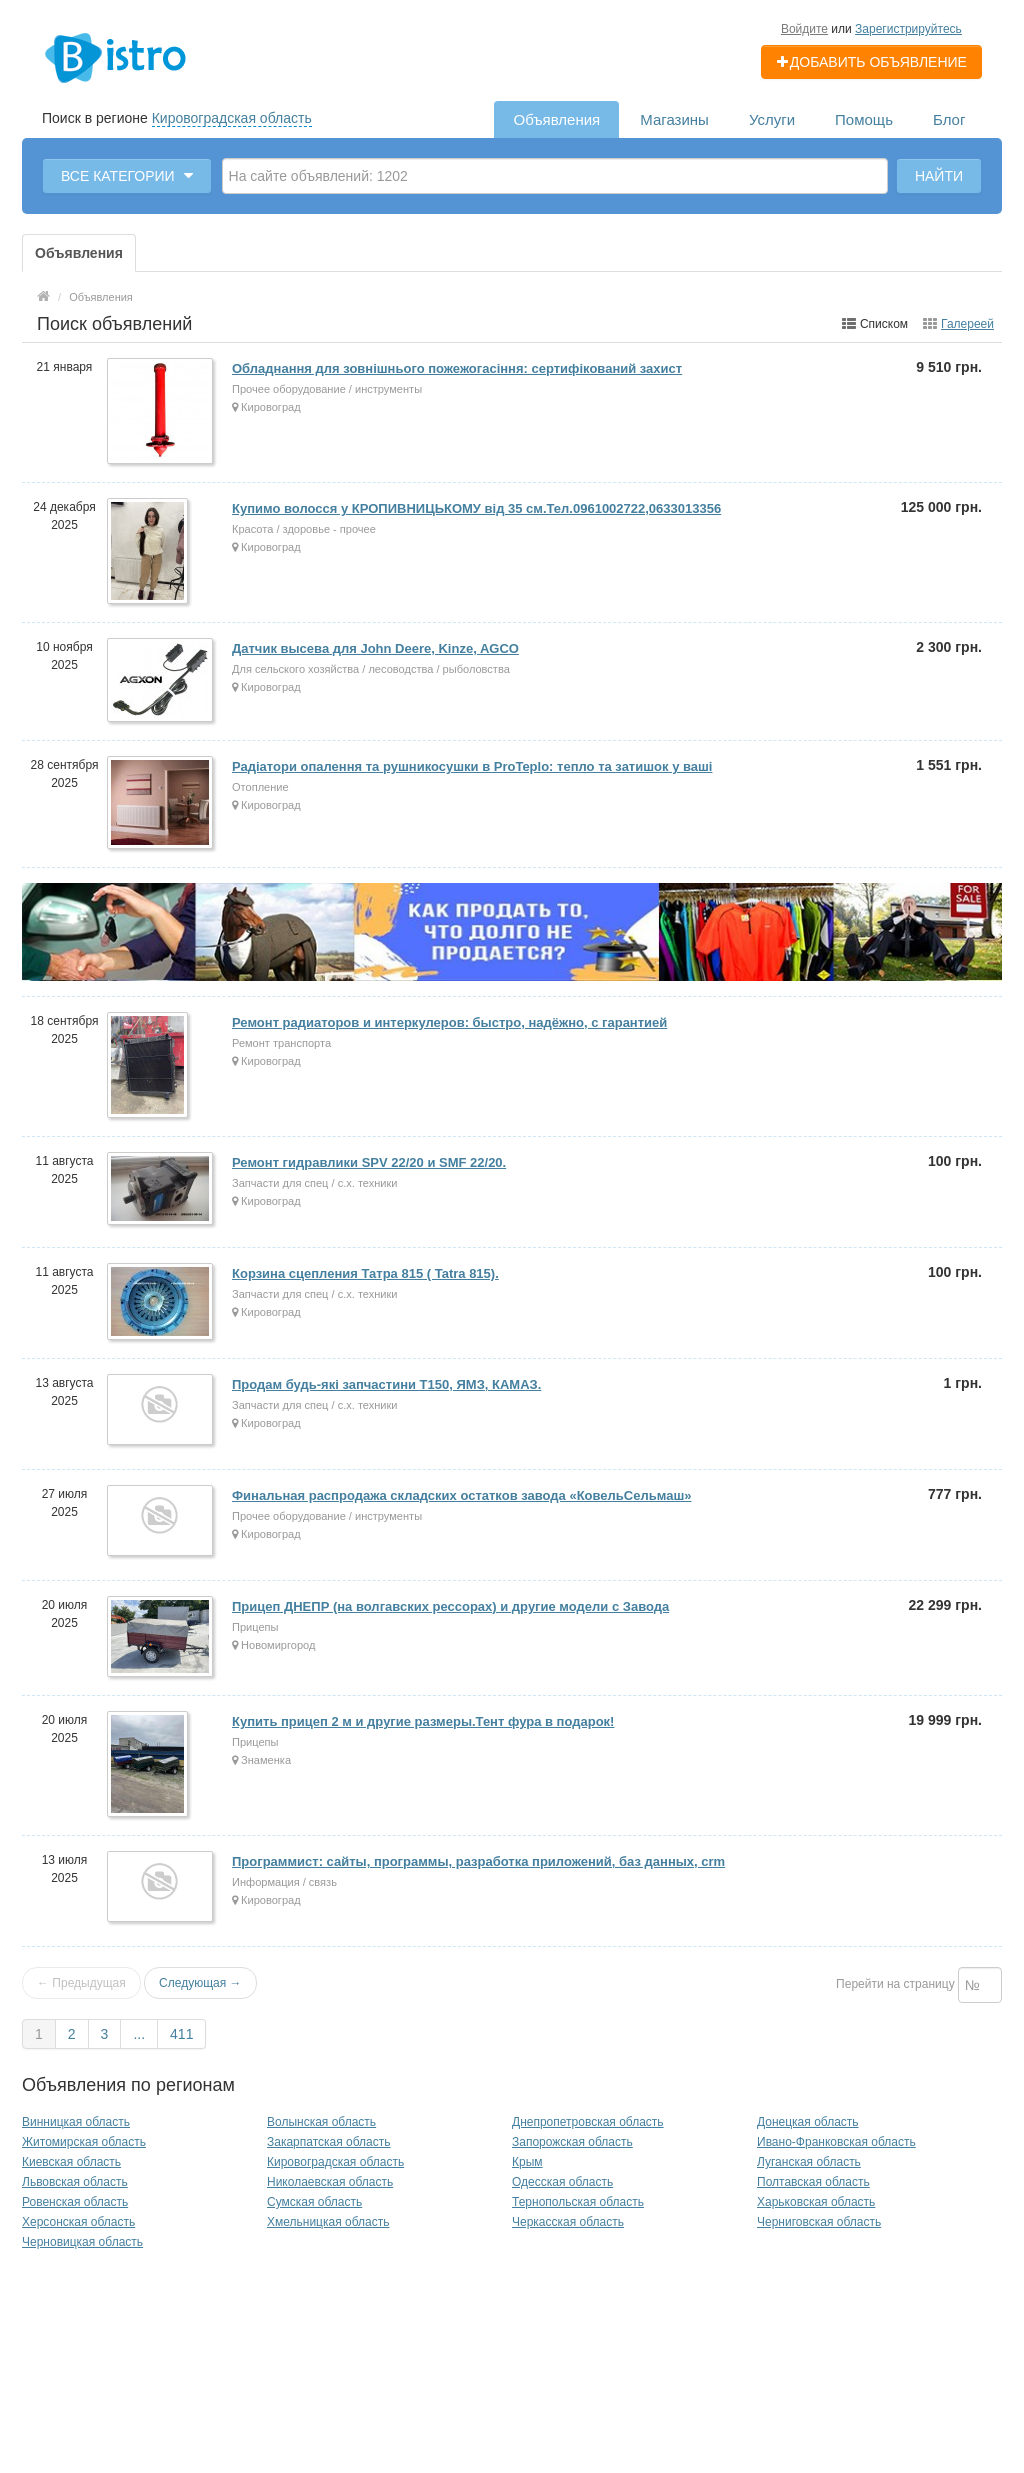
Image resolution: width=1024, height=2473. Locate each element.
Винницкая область (76, 2122)
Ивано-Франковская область (836, 2142)
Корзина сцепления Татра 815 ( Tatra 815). (365, 1273)
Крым (527, 2162)
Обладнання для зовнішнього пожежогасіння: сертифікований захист (457, 368)
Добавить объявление (871, 62)
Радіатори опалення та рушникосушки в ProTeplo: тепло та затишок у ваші (472, 766)
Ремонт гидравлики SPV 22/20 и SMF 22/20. (369, 1162)
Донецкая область (808, 2122)
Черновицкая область (82, 2242)
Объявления (556, 119)
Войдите (804, 29)
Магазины (674, 119)
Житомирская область (84, 2142)
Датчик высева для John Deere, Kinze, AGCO (375, 648)
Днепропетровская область (588, 2122)
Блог (949, 119)
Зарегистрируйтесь (908, 29)
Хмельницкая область (328, 2222)
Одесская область (562, 2182)
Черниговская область (819, 2222)
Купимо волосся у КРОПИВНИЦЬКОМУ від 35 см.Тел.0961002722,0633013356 (476, 508)
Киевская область (71, 2162)
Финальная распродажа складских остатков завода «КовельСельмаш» (461, 1495)
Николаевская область (330, 2182)
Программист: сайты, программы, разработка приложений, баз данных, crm (478, 1861)
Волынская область (321, 2122)
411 (181, 2034)
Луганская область (809, 2162)
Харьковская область (816, 2202)
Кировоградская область (232, 118)
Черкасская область (568, 2222)
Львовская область (75, 2182)
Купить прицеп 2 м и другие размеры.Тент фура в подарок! (423, 1721)
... (139, 2034)
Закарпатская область (329, 2142)
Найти (939, 176)
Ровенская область (75, 2202)
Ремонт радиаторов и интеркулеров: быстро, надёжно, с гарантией (449, 1022)
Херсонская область (78, 2222)
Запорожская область (572, 2142)
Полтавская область (813, 2182)
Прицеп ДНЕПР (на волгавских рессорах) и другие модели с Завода (450, 1606)
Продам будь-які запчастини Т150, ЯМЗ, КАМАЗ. (386, 1384)
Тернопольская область (578, 2202)
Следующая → (200, 1983)
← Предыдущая (81, 1983)
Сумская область (314, 2202)
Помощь (864, 119)
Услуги (772, 119)
